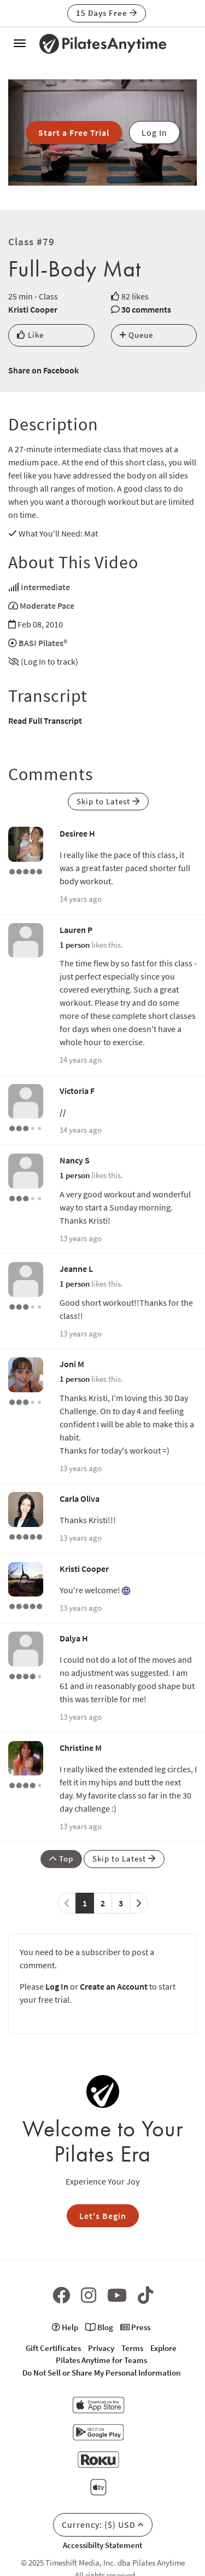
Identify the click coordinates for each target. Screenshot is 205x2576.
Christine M (81, 1747)
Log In (56, 1986)
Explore (163, 2348)
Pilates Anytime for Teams (101, 2360)
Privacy (101, 2348)
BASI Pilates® (43, 642)
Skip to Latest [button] (108, 801)
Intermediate (45, 586)
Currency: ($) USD (103, 2524)
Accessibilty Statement (102, 2545)
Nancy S (75, 1160)
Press (135, 2327)
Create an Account (114, 1986)
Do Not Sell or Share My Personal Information (101, 2372)
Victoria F (77, 1090)
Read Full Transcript (45, 720)
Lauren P (76, 929)
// (63, 1112)
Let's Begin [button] (102, 2215)
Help (65, 2327)
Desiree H (77, 833)
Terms (132, 2348)
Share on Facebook (43, 370)
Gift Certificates (53, 2348)
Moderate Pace (47, 605)
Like (30, 335)
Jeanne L (76, 1268)
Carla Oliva (79, 1498)
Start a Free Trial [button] (73, 132)
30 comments (146, 309)
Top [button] (61, 1858)
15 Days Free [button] (106, 13)
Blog (99, 2327)
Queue (136, 335)
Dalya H (74, 1638)
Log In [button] (154, 132)
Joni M (72, 1363)
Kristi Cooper (32, 309)
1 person (75, 945)
